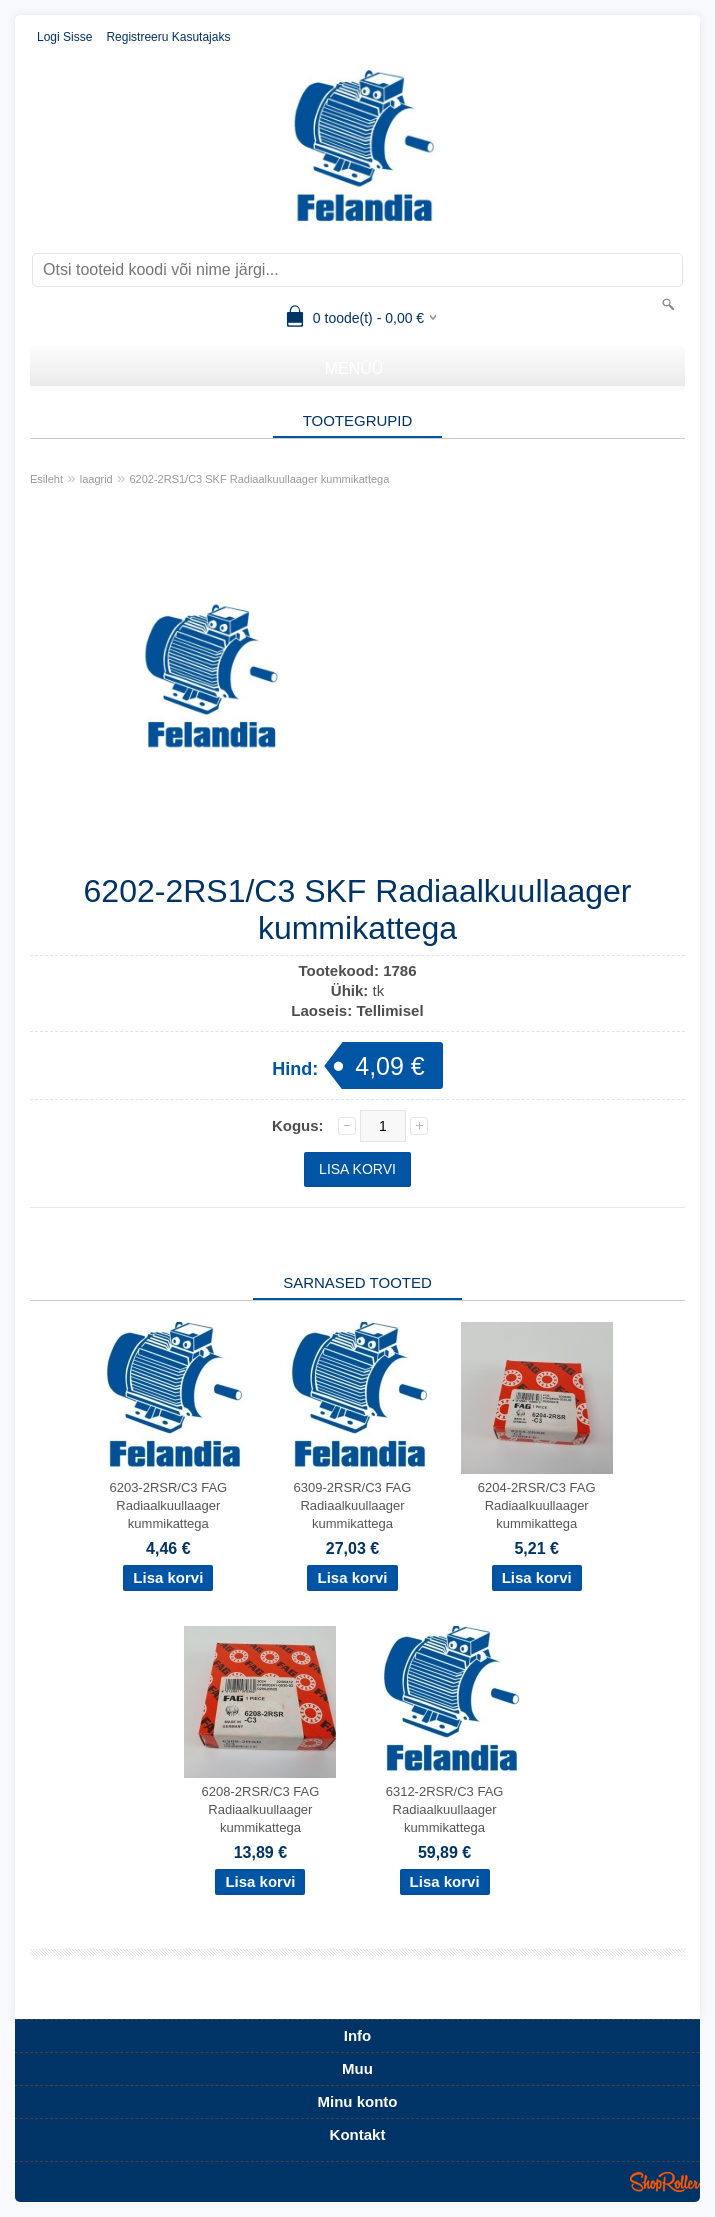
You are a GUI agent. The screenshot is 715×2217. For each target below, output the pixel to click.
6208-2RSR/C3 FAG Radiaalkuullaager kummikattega (261, 1809)
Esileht (46, 479)
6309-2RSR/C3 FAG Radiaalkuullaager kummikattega (353, 1505)
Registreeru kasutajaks (168, 37)
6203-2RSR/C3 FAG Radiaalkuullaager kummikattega (168, 1505)
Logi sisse (64, 37)
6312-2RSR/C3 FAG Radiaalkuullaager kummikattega (445, 1809)
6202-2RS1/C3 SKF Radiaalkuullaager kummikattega (259, 479)
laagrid (96, 479)
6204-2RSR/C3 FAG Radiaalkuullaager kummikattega (537, 1505)
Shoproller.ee (665, 2182)
